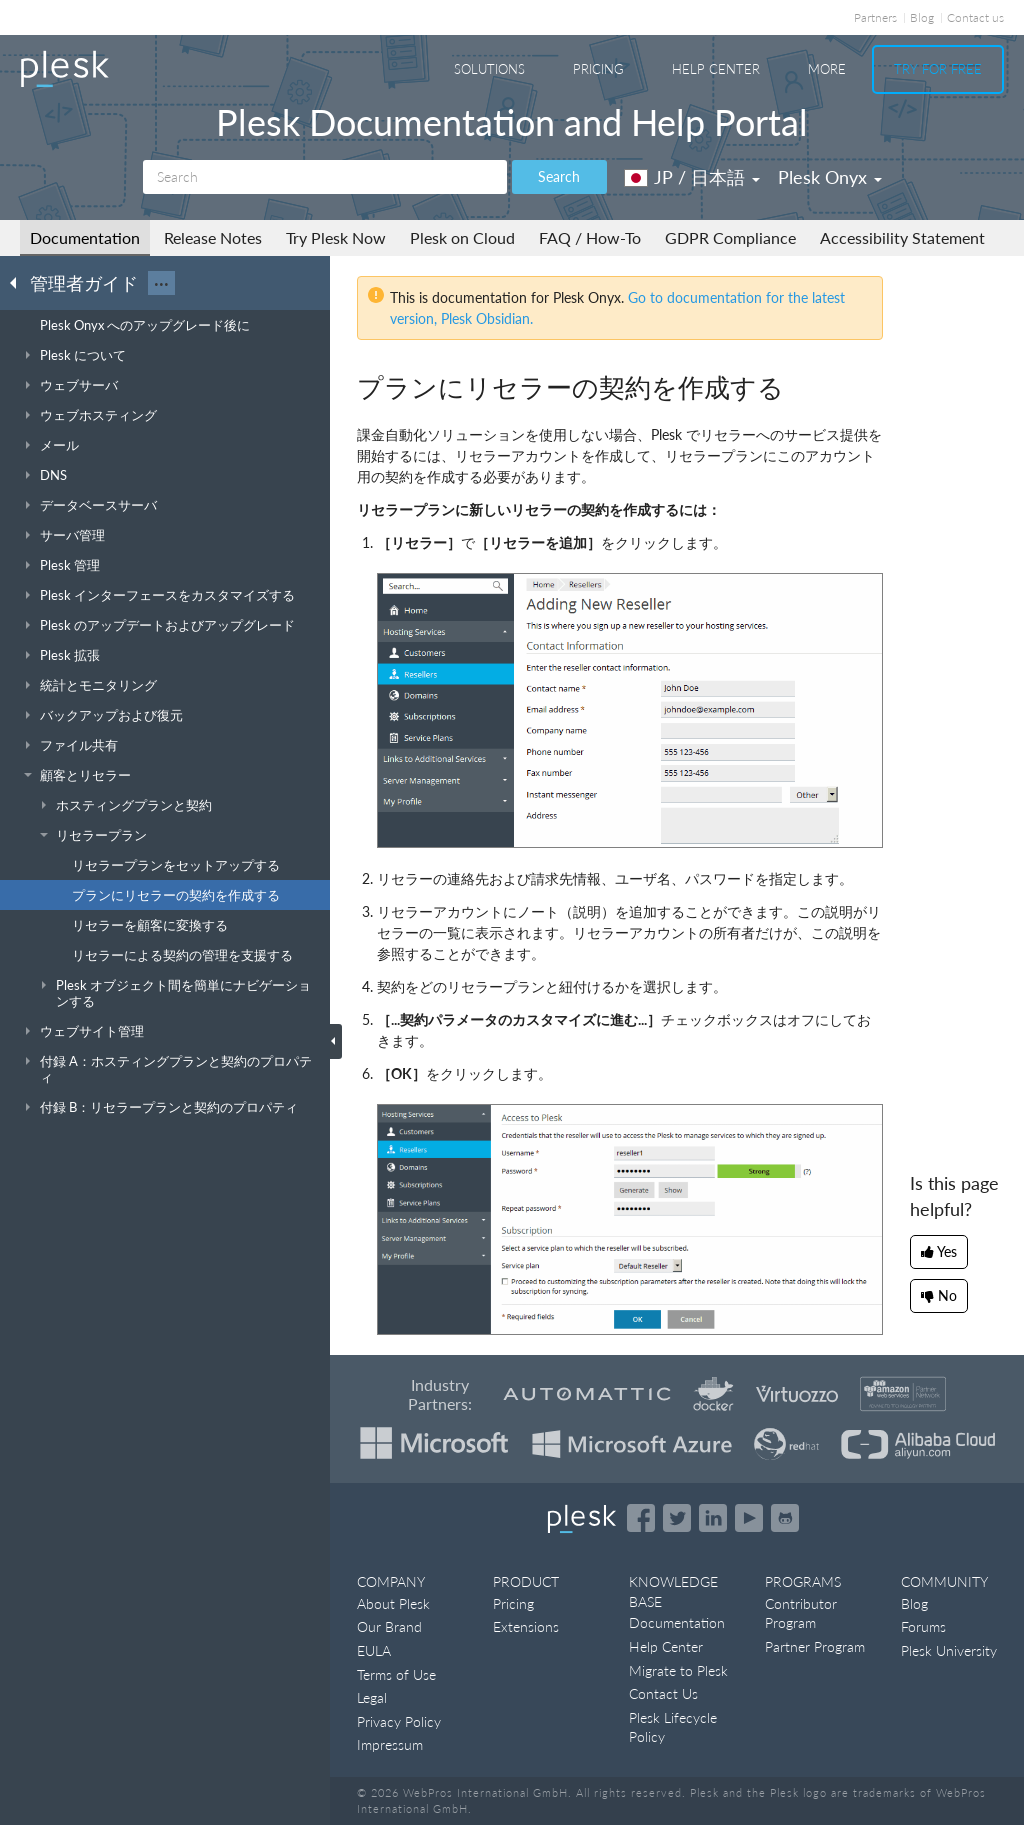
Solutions (489, 69)
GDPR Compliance (730, 237)
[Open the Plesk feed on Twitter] (677, 1518)
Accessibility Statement (902, 237)
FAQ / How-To (590, 237)
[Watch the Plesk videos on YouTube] (749, 1518)
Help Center (716, 69)
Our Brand (389, 1626)
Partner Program (815, 1646)
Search (559, 176)
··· (161, 283)
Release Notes (213, 237)
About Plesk (393, 1603)
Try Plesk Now (336, 237)
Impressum (390, 1744)
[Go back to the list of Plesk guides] (19, 282)
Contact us (975, 17)
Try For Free (938, 69)
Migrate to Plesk (678, 1670)
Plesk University (949, 1650)
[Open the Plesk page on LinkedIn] (713, 1518)
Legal (372, 1697)
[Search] (325, 177)
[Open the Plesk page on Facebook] (641, 1518)
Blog (922, 17)
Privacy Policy (399, 1721)
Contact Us (663, 1693)
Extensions (526, 1626)
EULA (374, 1650)
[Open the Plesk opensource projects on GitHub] (785, 1518)
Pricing (598, 69)
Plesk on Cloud (462, 237)
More (827, 69)
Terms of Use (396, 1674)
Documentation (85, 237)
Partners (875, 17)
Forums (923, 1626)
